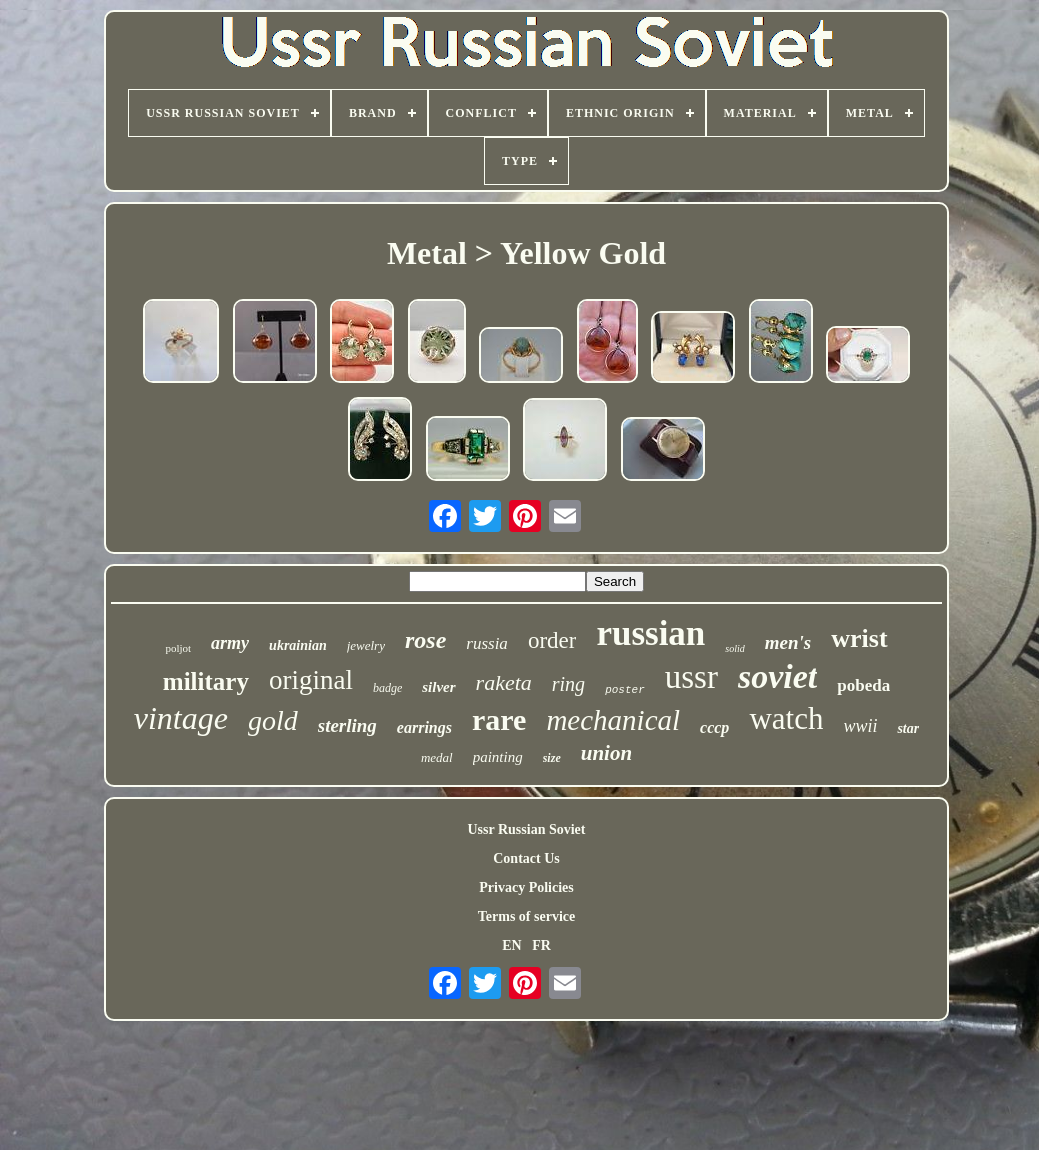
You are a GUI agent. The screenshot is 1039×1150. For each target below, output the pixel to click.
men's (788, 642)
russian (650, 633)
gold (273, 720)
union (606, 753)
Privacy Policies (526, 887)
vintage (181, 718)
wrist (859, 638)
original (311, 680)
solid (734, 648)
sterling (347, 725)
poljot (178, 648)
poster (625, 690)
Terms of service (526, 916)
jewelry (366, 645)
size (552, 758)
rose (425, 640)
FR (541, 945)
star (908, 728)
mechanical (613, 720)
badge (387, 688)
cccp (714, 727)
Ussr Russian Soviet (527, 829)
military (206, 681)
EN (511, 945)
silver (438, 687)
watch (786, 718)
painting (498, 757)
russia (487, 643)
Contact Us (526, 858)
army (230, 643)
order (552, 640)
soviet (777, 676)
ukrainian (298, 645)
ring (568, 684)
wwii (860, 726)
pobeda (863, 685)
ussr (691, 677)
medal (437, 757)
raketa (504, 682)
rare (499, 719)
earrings (424, 727)
